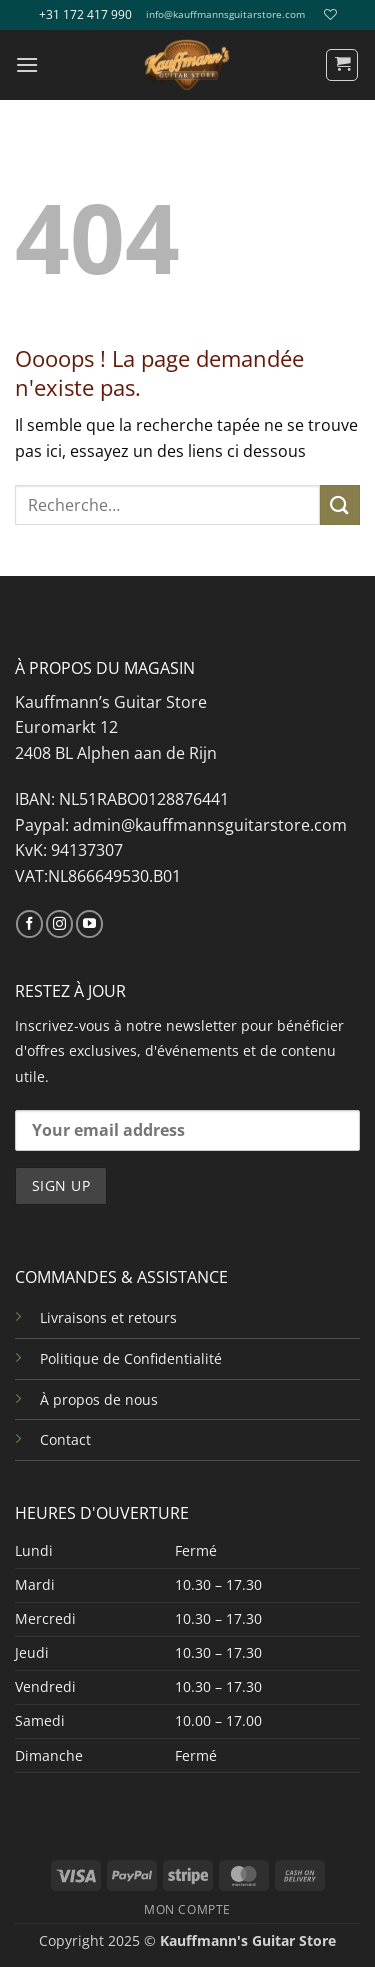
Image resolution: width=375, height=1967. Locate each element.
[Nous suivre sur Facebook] (29, 924)
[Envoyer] (340, 504)
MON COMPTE (187, 1909)
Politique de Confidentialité (131, 1358)
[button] (27, 64)
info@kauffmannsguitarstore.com (225, 14)
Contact (65, 1439)
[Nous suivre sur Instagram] (59, 924)
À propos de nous (99, 1399)
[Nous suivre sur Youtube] (89, 924)
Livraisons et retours (108, 1317)
